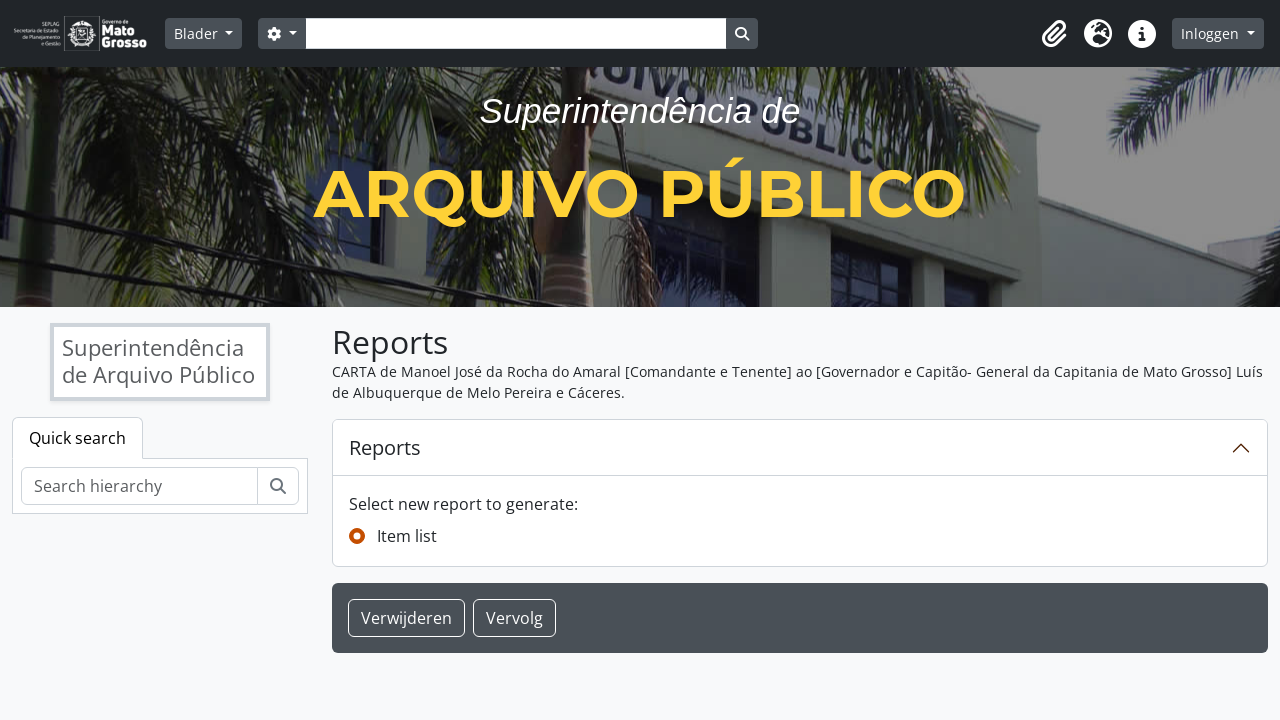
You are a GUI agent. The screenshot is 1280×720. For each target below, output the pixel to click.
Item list (407, 536)
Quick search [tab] (77, 438)
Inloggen (1212, 33)
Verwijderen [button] (406, 618)
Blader (198, 33)
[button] (1054, 34)
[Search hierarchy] (139, 486)
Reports (385, 447)
